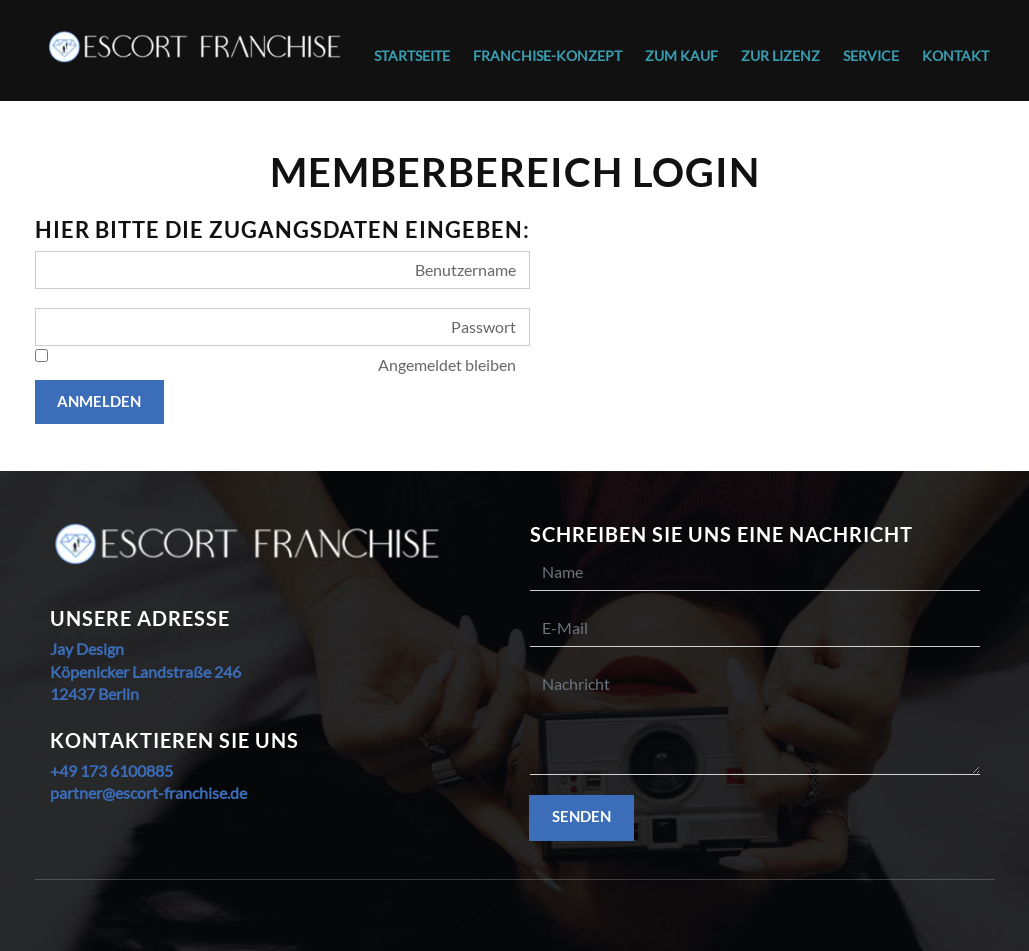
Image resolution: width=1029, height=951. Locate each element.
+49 (63, 770)
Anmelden (99, 401)
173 (92, 770)
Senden (581, 816)
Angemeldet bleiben (447, 364)
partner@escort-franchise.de (148, 792)
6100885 (140, 770)
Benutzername (465, 269)
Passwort (483, 326)
